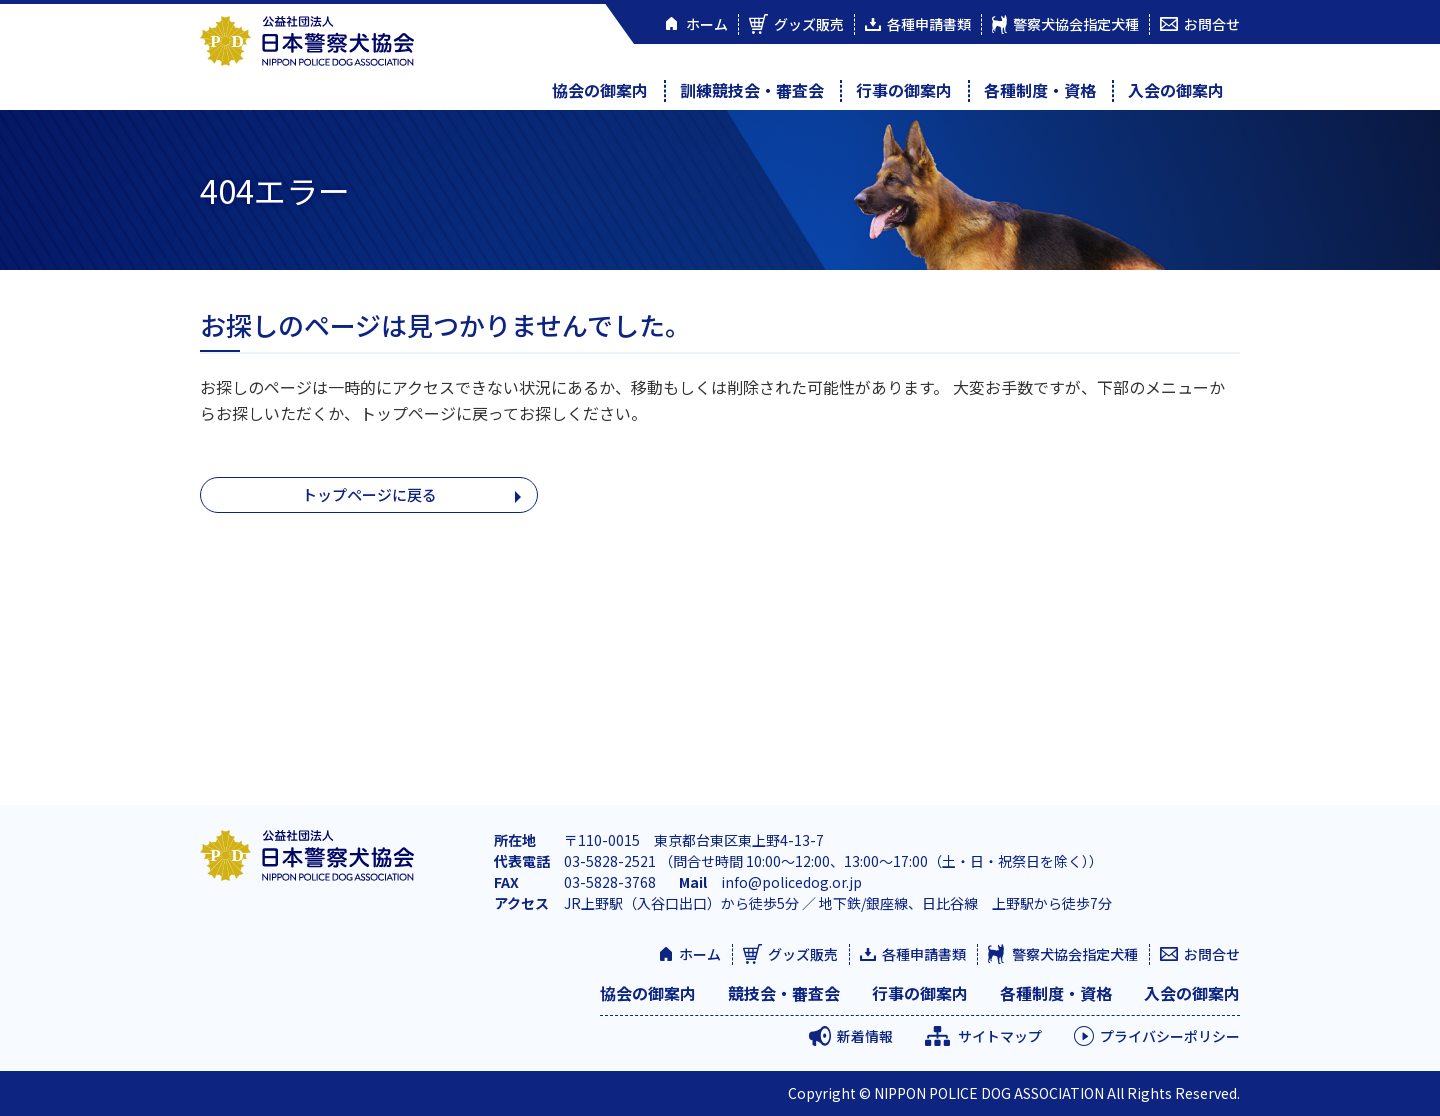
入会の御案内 (1176, 90)
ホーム (700, 954)
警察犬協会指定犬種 (1075, 954)
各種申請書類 (924, 954)
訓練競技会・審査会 (752, 90)
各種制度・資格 (1040, 90)
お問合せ (1212, 954)
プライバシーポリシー (1170, 1036)
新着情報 (865, 1036)
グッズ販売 (803, 954)
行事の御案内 (904, 90)
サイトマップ (1000, 1036)
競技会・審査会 (784, 993)
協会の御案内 (600, 90)
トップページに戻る (369, 496)
